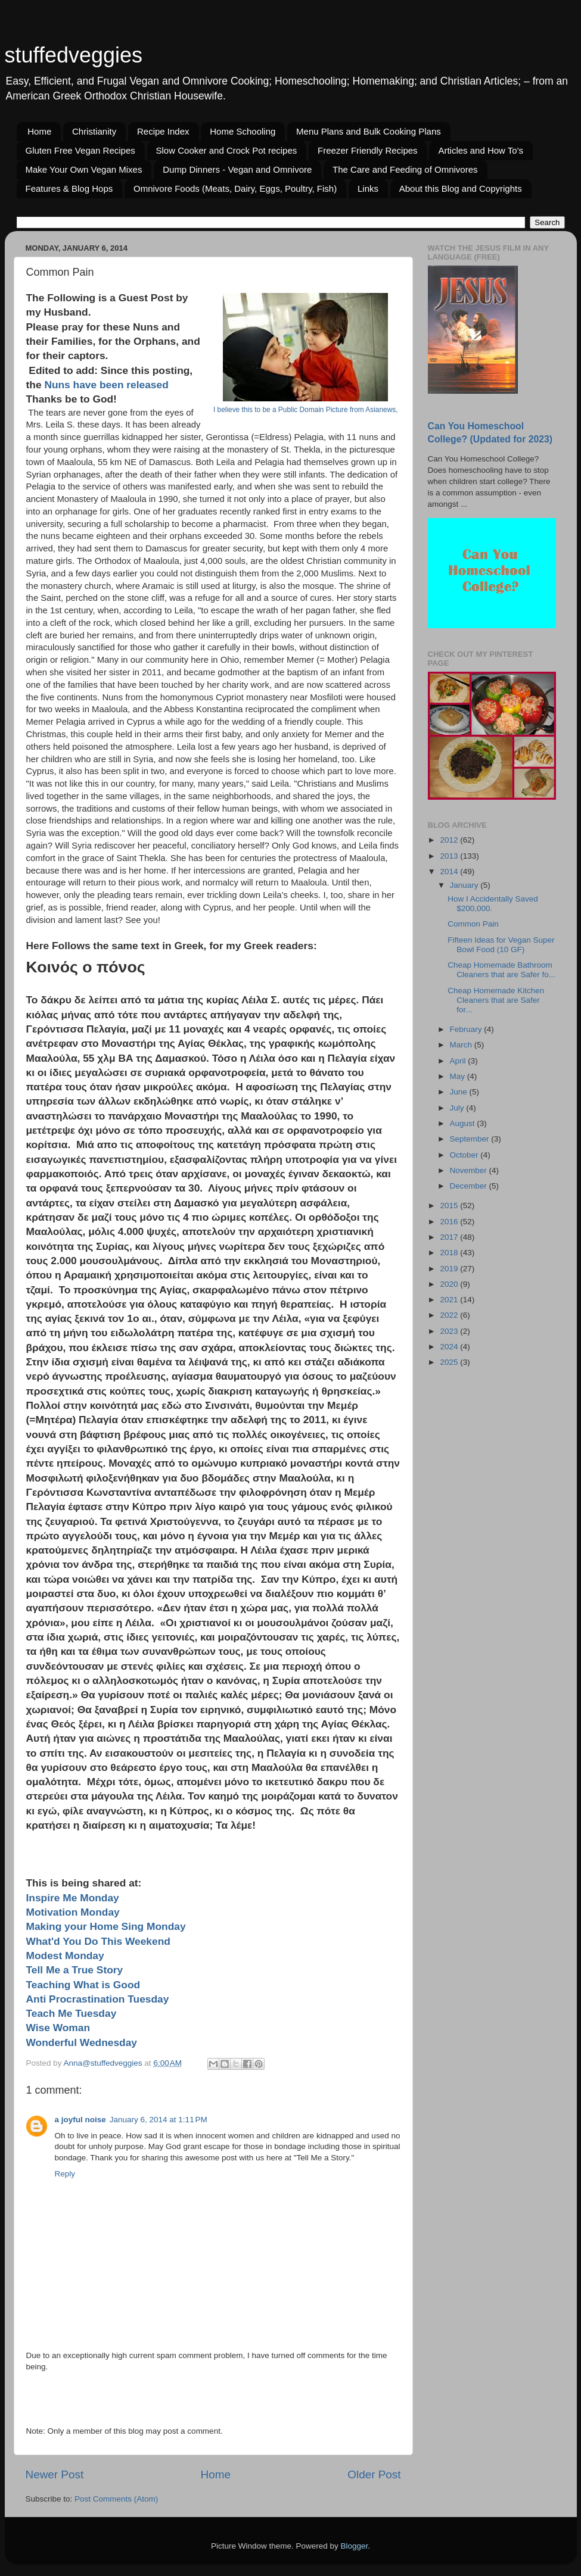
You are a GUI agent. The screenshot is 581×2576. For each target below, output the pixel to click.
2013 (450, 856)
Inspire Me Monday (72, 1898)
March (462, 1044)
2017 (450, 1237)
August (463, 1123)
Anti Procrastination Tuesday (97, 1999)
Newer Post (55, 2474)
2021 (450, 1299)
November (469, 1170)
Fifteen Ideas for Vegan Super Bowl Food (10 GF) (501, 944)
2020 (450, 1284)
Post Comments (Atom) (116, 2498)
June (460, 1091)
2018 (450, 1252)
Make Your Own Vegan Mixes (84, 169)
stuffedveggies (74, 55)
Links (368, 188)
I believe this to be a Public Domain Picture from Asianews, (305, 410)
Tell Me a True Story (74, 1970)
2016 (450, 1221)
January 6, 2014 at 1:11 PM (158, 2119)
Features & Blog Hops (69, 188)
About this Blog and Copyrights (460, 188)
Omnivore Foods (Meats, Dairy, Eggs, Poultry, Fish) (235, 188)
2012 (450, 839)
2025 (450, 1362)
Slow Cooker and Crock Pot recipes (226, 150)
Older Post (373, 2474)
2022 (450, 1315)
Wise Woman (61, 2028)
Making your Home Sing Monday (107, 1926)
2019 (450, 1268)
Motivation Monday (73, 1912)
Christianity (94, 131)
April (459, 1060)
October (465, 1154)
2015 (450, 1205)
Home (39, 131)
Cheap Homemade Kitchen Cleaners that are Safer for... (496, 1000)
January (465, 885)
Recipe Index (163, 131)
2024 (450, 1346)
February (467, 1029)
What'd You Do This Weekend (98, 1941)
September (471, 1138)
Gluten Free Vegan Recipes (80, 150)
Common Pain (473, 923)
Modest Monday (65, 1955)
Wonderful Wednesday (81, 2042)
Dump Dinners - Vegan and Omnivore (237, 169)
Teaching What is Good (83, 1985)
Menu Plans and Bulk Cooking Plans (368, 131)
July (458, 1107)
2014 (450, 871)
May (458, 1076)
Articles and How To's (480, 150)
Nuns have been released (107, 385)
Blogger (354, 2545)
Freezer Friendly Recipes (368, 150)
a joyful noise (80, 2119)
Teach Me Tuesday (74, 2013)
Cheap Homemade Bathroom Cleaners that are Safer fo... (501, 969)
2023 (450, 1331)
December (469, 1185)
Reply (65, 2173)
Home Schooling (242, 131)
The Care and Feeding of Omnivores (405, 169)
